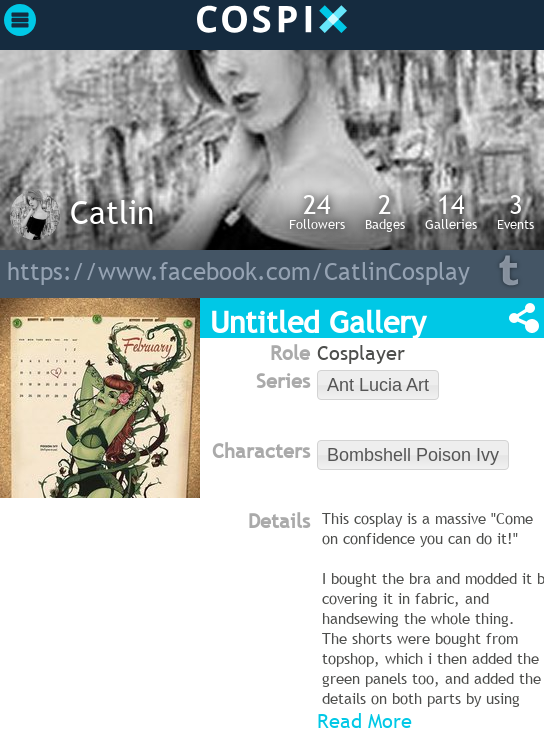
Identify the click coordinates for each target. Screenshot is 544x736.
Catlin (112, 212)
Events (515, 211)
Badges (385, 211)
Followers (317, 211)
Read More (364, 721)
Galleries (451, 211)
